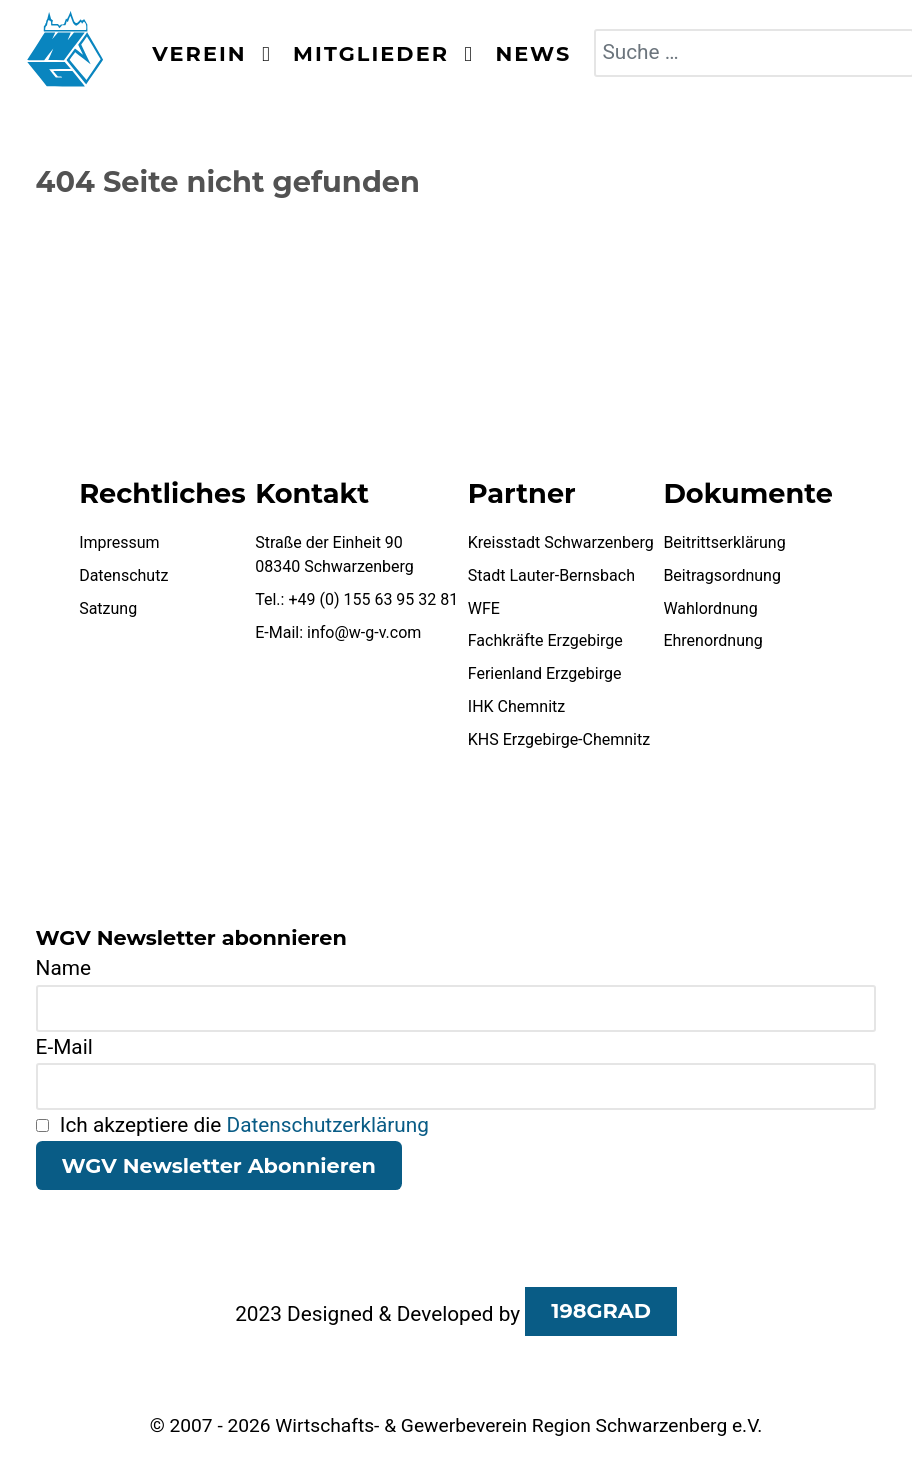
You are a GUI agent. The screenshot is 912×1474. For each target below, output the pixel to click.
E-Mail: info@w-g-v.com (338, 632)
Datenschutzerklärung (328, 1125)
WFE (484, 608)
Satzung (108, 608)
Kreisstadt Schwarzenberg (561, 542)
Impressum (119, 542)
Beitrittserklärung (724, 542)
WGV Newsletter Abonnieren (219, 1165)
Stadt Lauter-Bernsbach (551, 575)
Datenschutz (123, 575)
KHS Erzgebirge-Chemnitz (559, 739)
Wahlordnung (710, 608)
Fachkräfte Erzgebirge (545, 640)
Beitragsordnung (722, 575)
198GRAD (601, 1310)
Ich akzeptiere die (232, 1125)
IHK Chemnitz (516, 706)
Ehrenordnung (712, 640)
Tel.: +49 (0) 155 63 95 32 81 (356, 599)
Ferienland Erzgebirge (545, 673)
